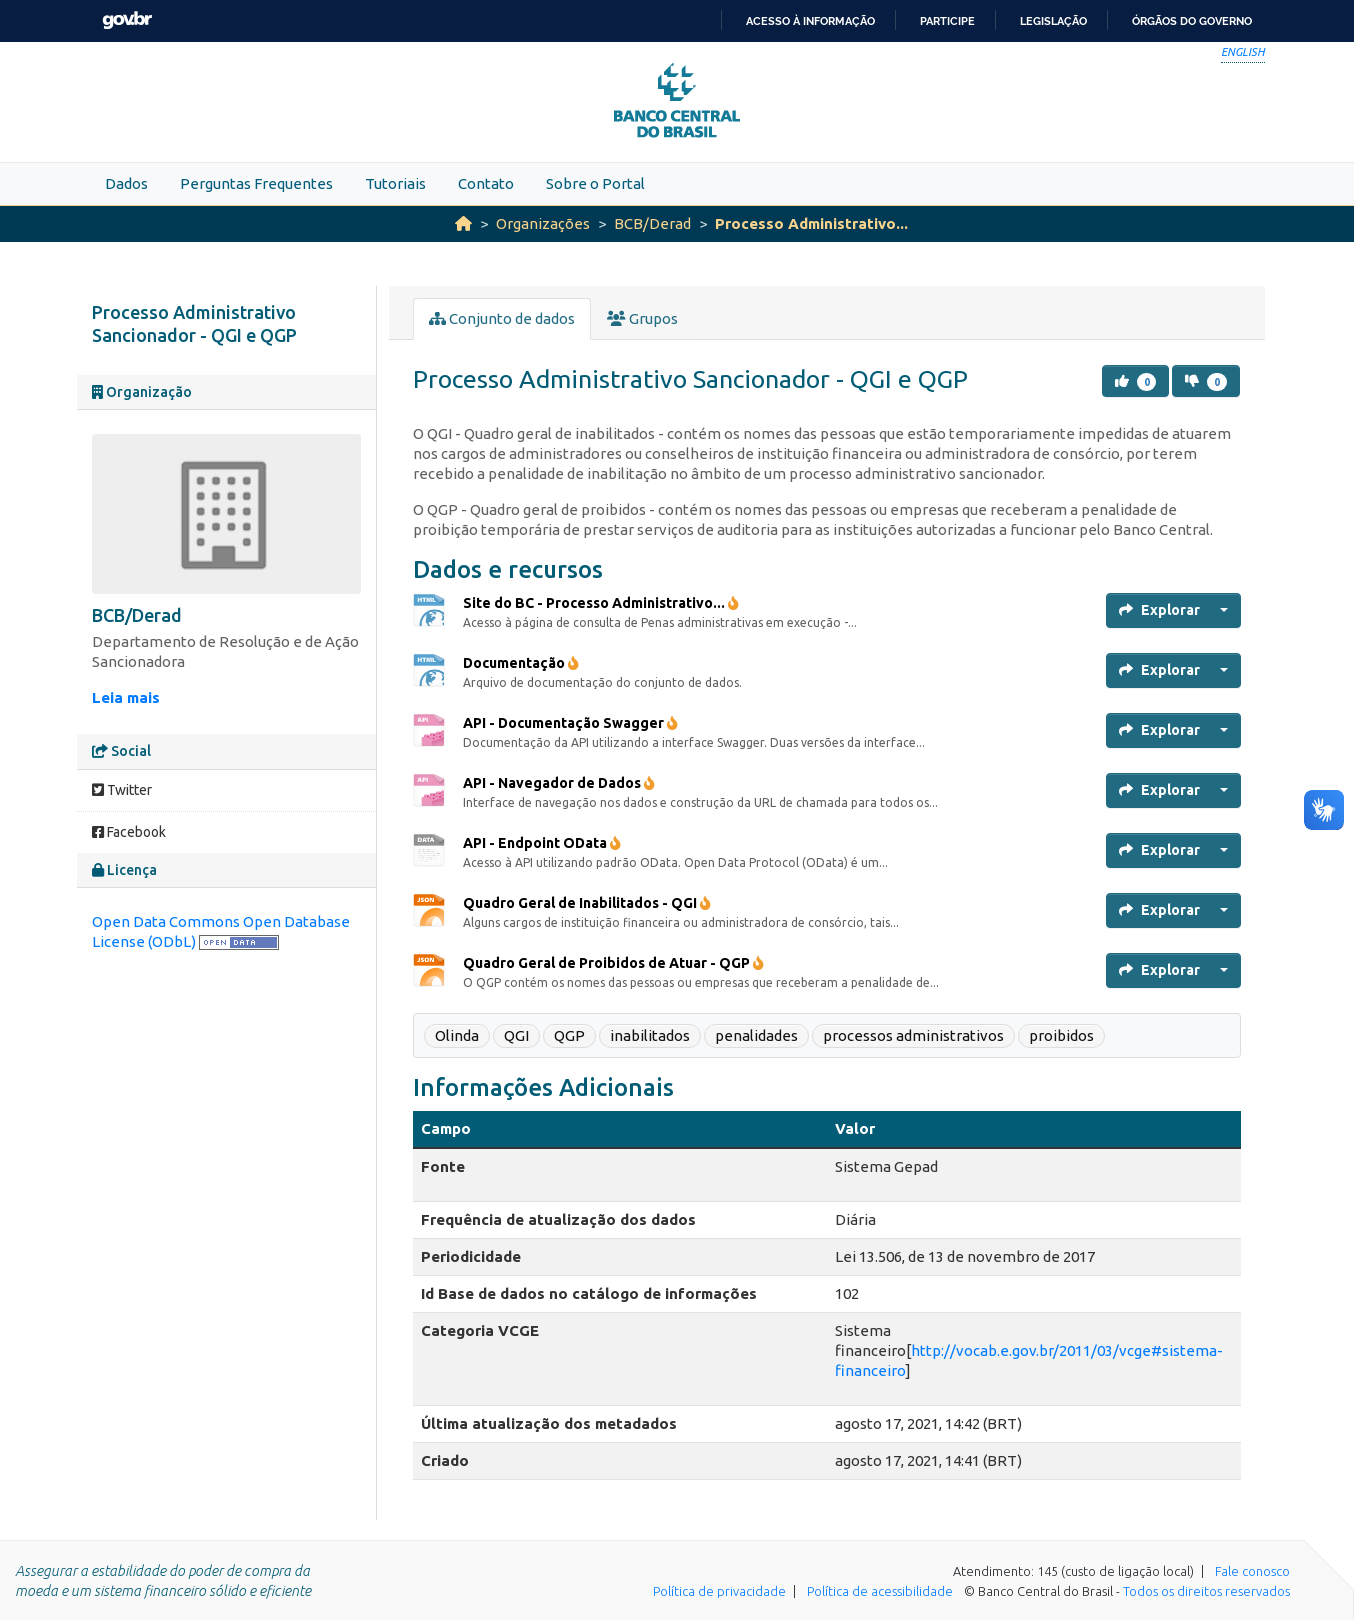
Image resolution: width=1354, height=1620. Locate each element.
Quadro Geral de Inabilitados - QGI (587, 903)
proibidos (1061, 1035)
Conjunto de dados (502, 318)
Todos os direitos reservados (1206, 1591)
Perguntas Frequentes (256, 183)
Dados (126, 183)
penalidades (756, 1035)
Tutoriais (395, 183)
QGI (516, 1035)
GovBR (127, 20)
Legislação (1053, 21)
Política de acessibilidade (880, 1591)
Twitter (122, 790)
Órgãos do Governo (1192, 21)
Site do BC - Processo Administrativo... (601, 603)
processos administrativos (913, 1035)
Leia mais (126, 697)
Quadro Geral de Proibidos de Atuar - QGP (613, 963)
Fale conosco (1252, 1571)
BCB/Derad (652, 223)
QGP (569, 1035)
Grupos (642, 318)
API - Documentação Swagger (570, 723)
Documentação (521, 663)
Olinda (457, 1035)
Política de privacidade (719, 1591)
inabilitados (650, 1035)
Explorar (1159, 610)
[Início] (463, 223)
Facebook (129, 832)
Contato (486, 183)
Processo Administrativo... (811, 223)
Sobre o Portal (595, 183)
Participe (947, 21)
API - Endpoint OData (542, 843)
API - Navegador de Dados (559, 783)
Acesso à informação (810, 21)
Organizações (543, 223)
